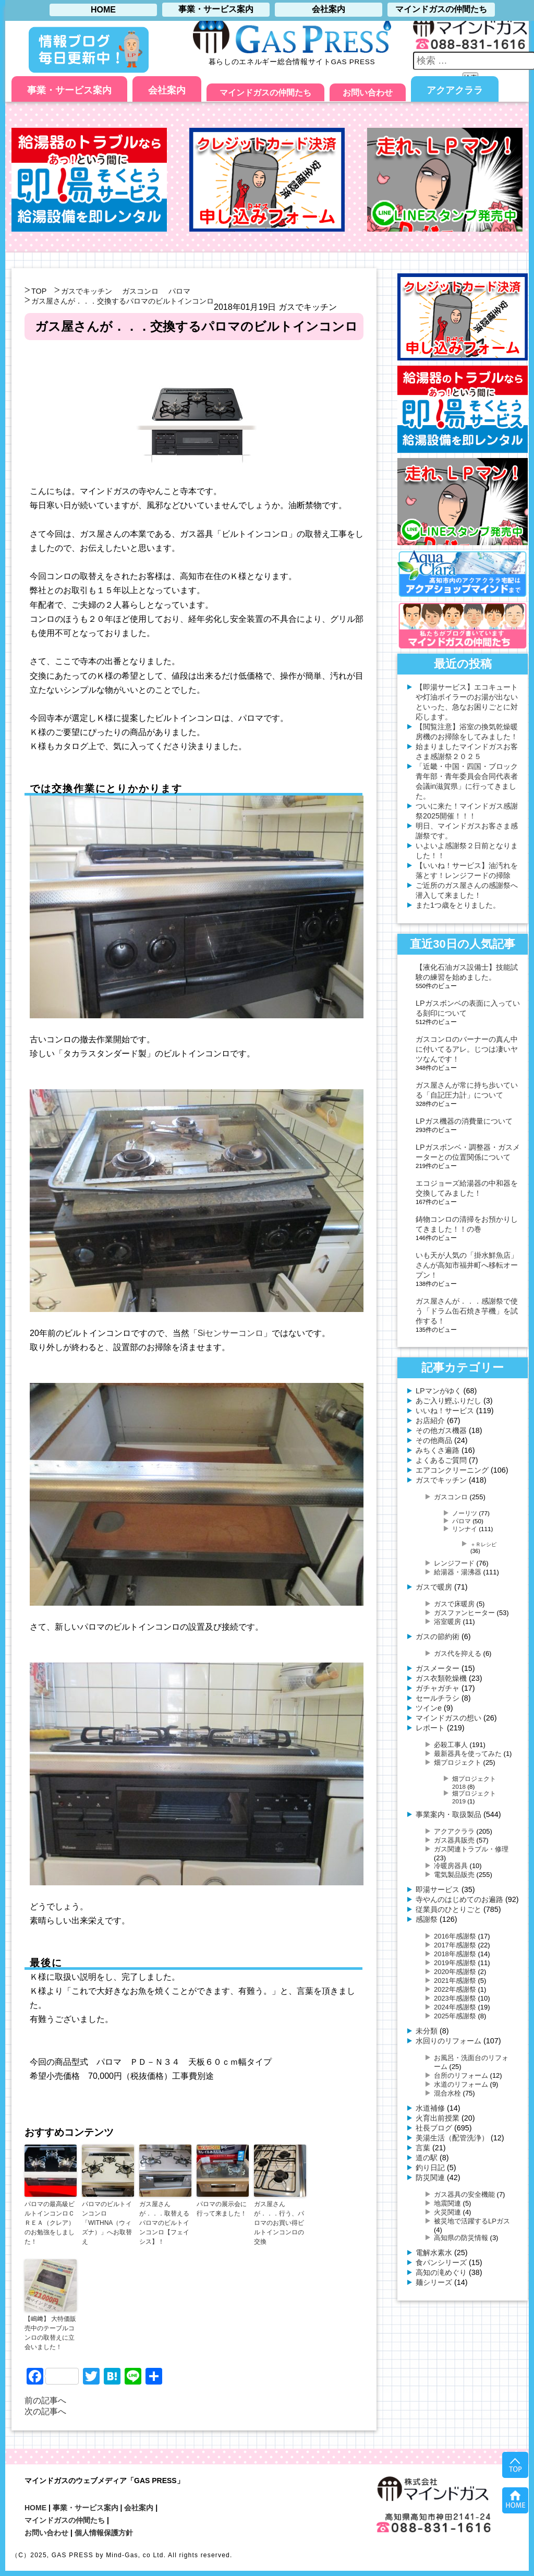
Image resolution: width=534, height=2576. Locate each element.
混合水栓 (447, 2093)
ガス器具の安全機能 (464, 2194)
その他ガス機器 (441, 1430)
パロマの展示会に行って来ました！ (222, 2208)
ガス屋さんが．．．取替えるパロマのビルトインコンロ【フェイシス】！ (164, 2222)
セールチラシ (437, 1698)
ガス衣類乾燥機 (441, 1678)
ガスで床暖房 (454, 1604)
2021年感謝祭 (455, 1980)
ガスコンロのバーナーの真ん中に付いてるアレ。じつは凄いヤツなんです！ (467, 1049)
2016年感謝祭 (455, 1936)
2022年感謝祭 (455, 1989)
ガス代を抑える (457, 1653)
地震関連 (447, 2203)
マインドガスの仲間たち (265, 92)
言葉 (423, 2148)
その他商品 (434, 1440)
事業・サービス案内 (69, 90)
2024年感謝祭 (455, 2007)
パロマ (179, 291)
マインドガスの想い (448, 1718)
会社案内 (167, 90)
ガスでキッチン (86, 291)
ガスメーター (437, 1668)
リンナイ (464, 1528)
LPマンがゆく (439, 1391)
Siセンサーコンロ (230, 1333)
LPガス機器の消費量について (464, 1121)
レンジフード (454, 1563)
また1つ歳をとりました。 (458, 905)
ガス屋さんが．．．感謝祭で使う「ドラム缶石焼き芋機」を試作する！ (467, 1311)
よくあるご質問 (441, 1460)
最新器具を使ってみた (468, 1754)
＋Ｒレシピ (483, 1544)
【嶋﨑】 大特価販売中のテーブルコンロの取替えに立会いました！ (50, 2333)
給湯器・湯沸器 (457, 1572)
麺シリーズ (434, 2282)
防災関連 (430, 2177)
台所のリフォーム (461, 2075)
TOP (38, 291)
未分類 (427, 2031)
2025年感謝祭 (455, 2016)
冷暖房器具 (451, 1866)
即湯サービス (437, 1889)
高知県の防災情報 (461, 2238)
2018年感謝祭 (455, 1954)
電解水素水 (434, 2252)
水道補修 (430, 2108)
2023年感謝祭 (455, 1998)
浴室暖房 (447, 1622)
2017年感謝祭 (455, 1945)
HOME (35, 2507)
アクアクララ (455, 90)
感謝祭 (427, 1919)
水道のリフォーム (461, 2084)
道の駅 (427, 2157)
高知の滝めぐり (441, 2272)
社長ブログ (434, 2128)
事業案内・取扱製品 (448, 1814)
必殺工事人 (451, 1745)
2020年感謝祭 (455, 1972)
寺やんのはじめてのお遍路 (459, 1899)
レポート (430, 1728)
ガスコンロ (140, 291)
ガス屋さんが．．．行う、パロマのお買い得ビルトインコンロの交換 (279, 2222)
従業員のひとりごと (448, 1909)
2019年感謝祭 (455, 1963)
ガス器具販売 (454, 1840)
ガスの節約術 (437, 1636)
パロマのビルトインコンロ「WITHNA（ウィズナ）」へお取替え (107, 2222)
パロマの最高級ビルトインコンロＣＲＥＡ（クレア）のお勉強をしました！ (50, 2222)
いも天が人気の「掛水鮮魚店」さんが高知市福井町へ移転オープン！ (467, 1265)
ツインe (429, 1708)
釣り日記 (430, 2167)
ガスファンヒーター (464, 1613)
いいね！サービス (445, 1410)
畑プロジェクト (457, 1762)
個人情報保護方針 (104, 2533)
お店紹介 (430, 1420)
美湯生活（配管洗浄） (452, 2138)
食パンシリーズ (441, 2262)
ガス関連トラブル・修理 (471, 1849)
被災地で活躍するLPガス (472, 2221)
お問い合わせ (368, 92)
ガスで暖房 (434, 1587)
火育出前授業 (437, 2118)
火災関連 (447, 2212)
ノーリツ (464, 1513)
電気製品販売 (454, 1875)
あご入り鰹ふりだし (448, 1401)
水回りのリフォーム (448, 2041)
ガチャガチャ (437, 1688)
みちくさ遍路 (437, 1450)
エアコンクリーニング (452, 1470)
